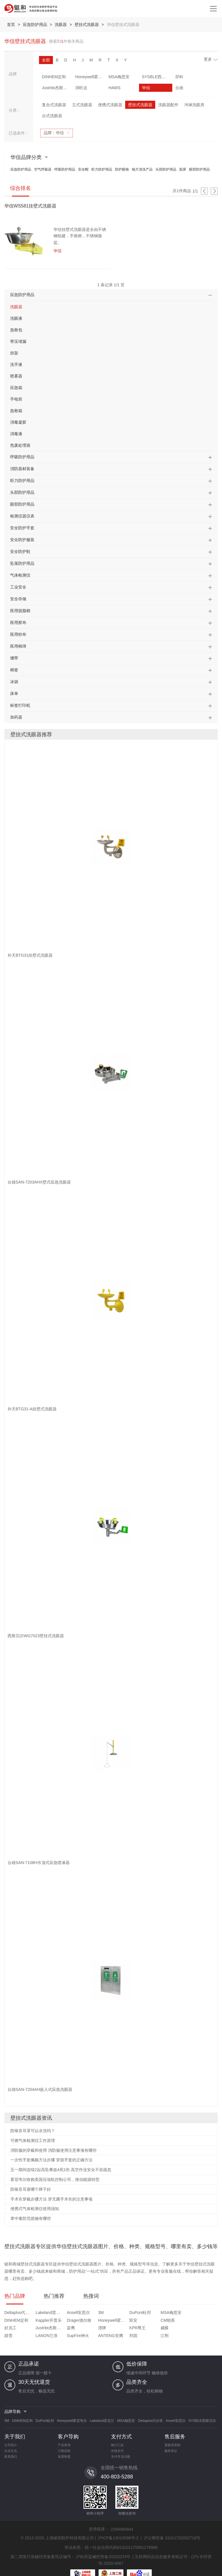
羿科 (161, 76)
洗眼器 (62, 24)
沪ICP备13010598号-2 (118, 2530)
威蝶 (36, 2328)
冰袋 (14, 681)
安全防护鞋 (20, 551)
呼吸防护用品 (64, 169)
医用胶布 (18, 622)
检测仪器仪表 (22, 516)
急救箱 (16, 410)
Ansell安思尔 (70, 2312)
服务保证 (170, 2443)
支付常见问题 (120, 2449)
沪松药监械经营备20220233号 (103, 2549)
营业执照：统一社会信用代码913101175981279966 (111, 2540)
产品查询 (64, 2437)
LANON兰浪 (97, 2328)
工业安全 (18, 587)
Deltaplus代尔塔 (17, 2312)
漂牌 (198, 2320)
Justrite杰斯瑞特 (199, 76)
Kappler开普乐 (206, 2312)
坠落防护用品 (22, 563)
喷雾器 (16, 376)
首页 (11, 24)
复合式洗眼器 (54, 104)
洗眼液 (16, 318)
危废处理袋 (20, 445)
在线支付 (117, 2443)
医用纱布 (18, 634)
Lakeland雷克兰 (44, 2312)
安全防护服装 (22, 539)
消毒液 (16, 433)
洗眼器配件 (168, 104)
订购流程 (64, 2443)
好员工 (118, 2320)
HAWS (77, 87)
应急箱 (16, 387)
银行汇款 (117, 2437)
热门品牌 (14, 2296)
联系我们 (10, 2449)
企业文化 (10, 2443)
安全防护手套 (22, 528)
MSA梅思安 (109, 76)
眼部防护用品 (199, 169)
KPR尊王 (12, 2328)
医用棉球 (18, 646)
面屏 (182, 169)
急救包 (16, 330)
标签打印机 (20, 705)
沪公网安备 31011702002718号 (172, 2530)
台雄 (132, 87)
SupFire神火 (123, 2328)
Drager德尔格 (16, 2320)
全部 (46, 60)
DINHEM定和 (54, 76)
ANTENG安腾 (152, 2328)
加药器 (16, 717)
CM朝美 (93, 2320)
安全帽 (83, 169)
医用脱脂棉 (20, 610)
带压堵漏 (18, 341)
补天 (161, 87)
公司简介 (10, 2437)
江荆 (198, 2328)
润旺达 (48, 87)
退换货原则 (172, 2437)
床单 (14, 693)
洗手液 (16, 364)
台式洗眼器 (52, 115)
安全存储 (18, 599)
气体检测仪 (20, 575)
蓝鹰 (170, 2320)
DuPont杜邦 (123, 2312)
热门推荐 (54, 2296)
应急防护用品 (35, 24)
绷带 (14, 658)
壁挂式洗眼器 (88, 24)
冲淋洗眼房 (194, 104)
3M (88, 2312)
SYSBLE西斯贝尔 (141, 76)
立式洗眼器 (82, 104)
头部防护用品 (166, 169)
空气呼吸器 (42, 169)
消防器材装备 (22, 468)
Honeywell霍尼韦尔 (84, 76)
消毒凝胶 (18, 422)
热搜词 (91, 2296)
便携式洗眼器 (110, 104)
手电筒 (16, 399)
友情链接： (99, 2521)
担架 (14, 353)
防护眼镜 (122, 169)
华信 (103, 87)
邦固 (170, 2328)
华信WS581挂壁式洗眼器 (30, 205)
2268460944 (122, 2522)
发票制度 (64, 2449)
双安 (62, 2320)
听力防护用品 (101, 169)
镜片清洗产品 (142, 169)
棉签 (14, 670)
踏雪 (62, 2328)
